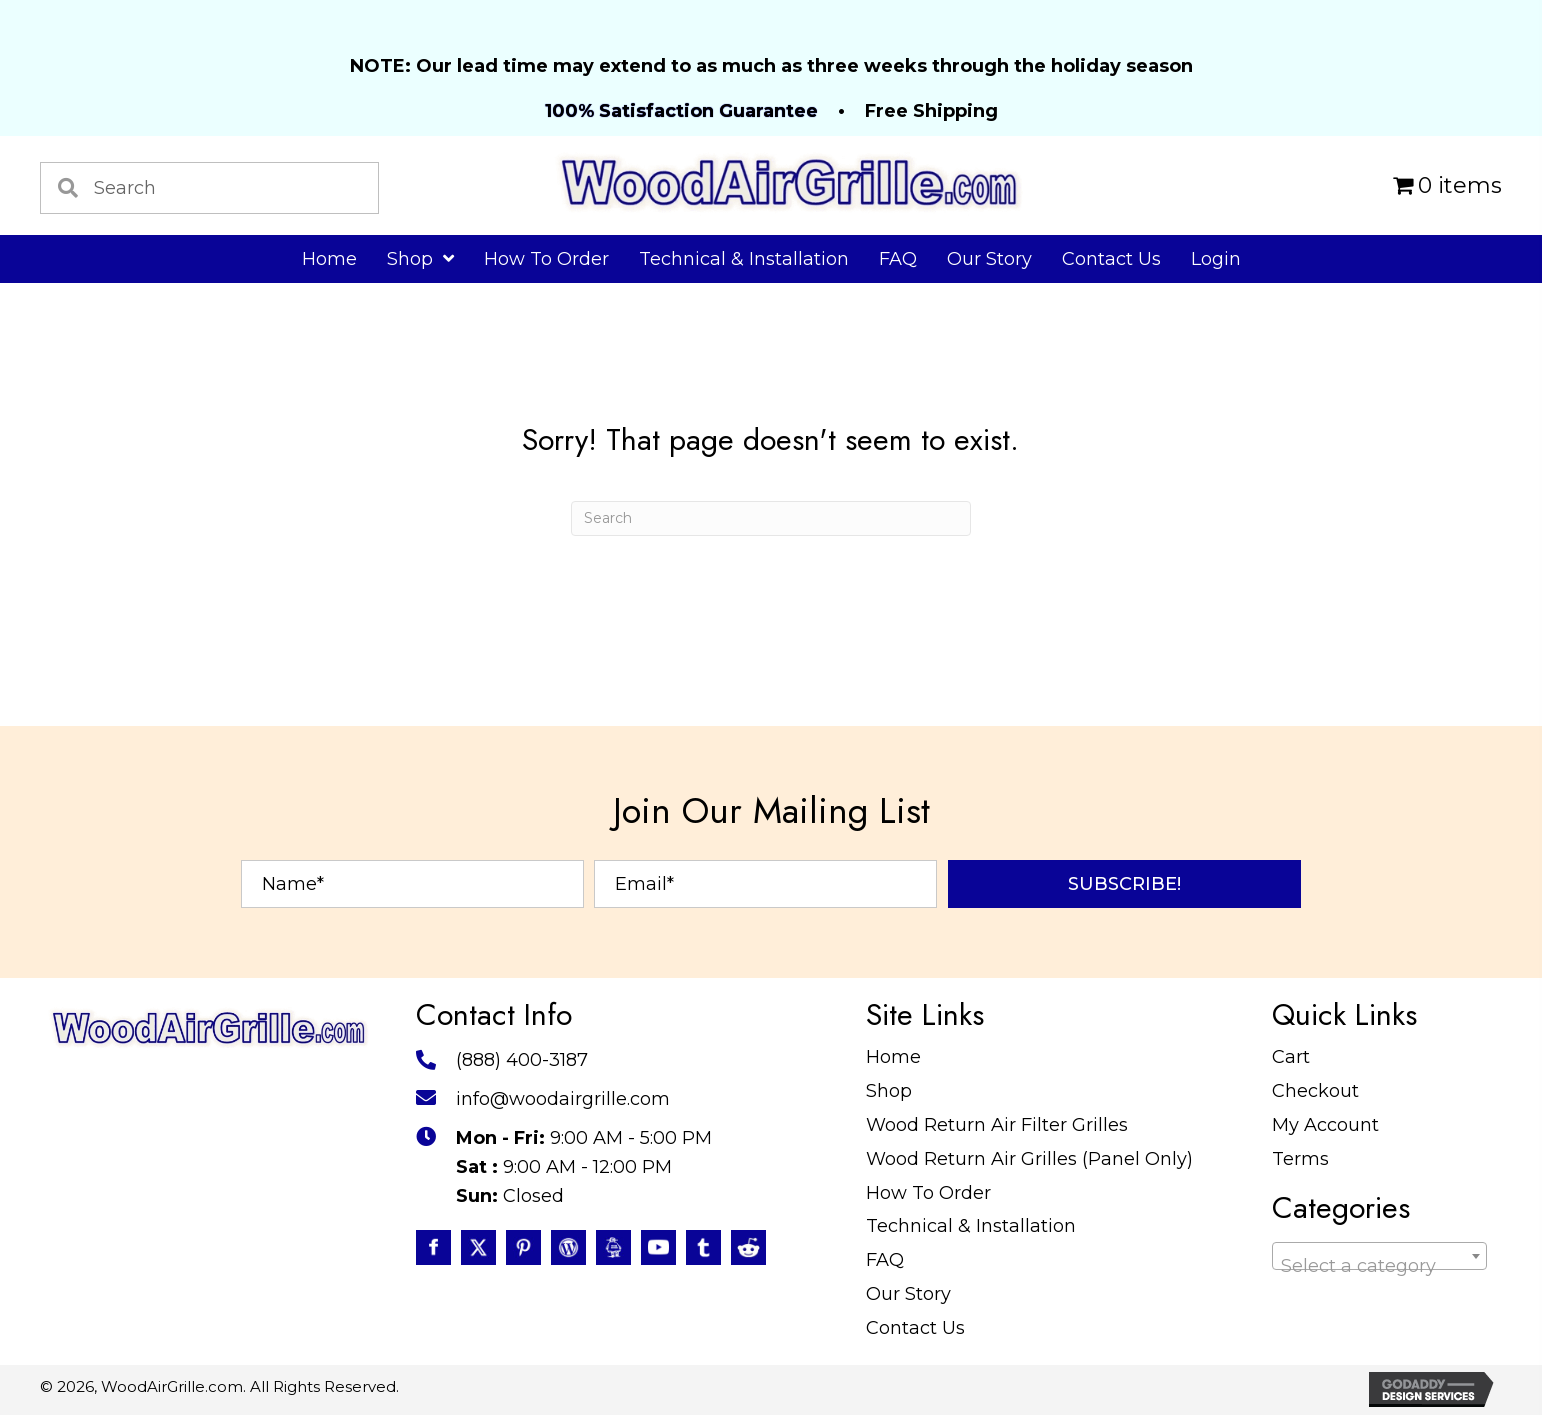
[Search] (771, 518)
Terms (1300, 1159)
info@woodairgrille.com (563, 1099)
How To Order (928, 1193)
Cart (1291, 1057)
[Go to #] (568, 1247)
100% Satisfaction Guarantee (681, 111)
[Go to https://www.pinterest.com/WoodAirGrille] (523, 1247)
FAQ (885, 1260)
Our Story (908, 1294)
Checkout (1315, 1091)
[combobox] (1379, 1256)
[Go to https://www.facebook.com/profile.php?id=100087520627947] (433, 1247)
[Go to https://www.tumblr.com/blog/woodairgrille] (703, 1247)
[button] (1124, 884)
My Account (1325, 1125)
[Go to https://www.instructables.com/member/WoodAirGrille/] (613, 1247)
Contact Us (915, 1328)
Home (893, 1057)
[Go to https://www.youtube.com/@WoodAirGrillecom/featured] (658, 1247)
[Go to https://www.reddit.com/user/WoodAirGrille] (748, 1247)
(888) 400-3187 (522, 1060)
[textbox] (1379, 1266)
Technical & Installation (971, 1226)
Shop (889, 1091)
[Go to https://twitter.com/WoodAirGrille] (478, 1247)
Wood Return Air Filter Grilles (997, 1125)
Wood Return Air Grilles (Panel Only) (1029, 1159)
